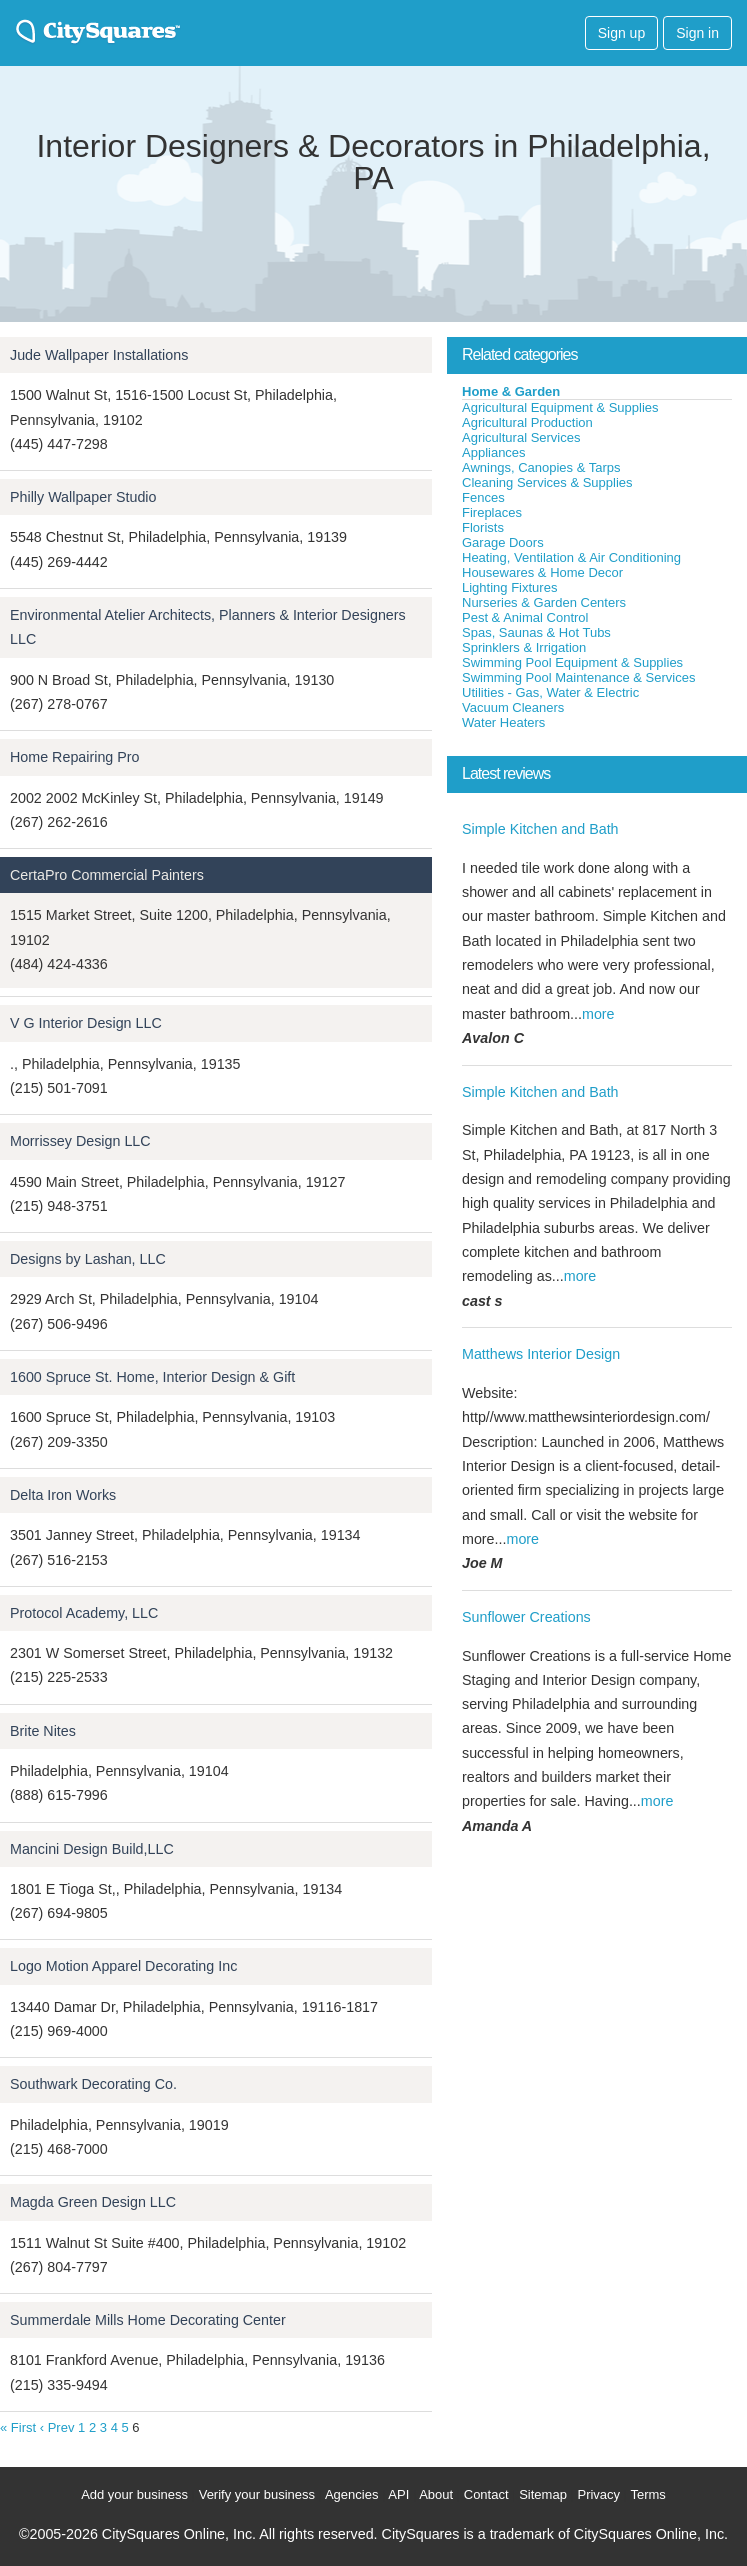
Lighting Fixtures (509, 587)
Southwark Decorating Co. (93, 2084)
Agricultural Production (527, 422)
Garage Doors (503, 542)
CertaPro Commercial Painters (107, 875)
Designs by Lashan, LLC (88, 1259)
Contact (486, 2494)
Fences (483, 497)
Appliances (494, 452)
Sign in (697, 33)
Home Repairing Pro (75, 757)
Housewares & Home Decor (542, 572)
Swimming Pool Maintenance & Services (578, 677)
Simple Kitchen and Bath (540, 829)
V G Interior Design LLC (86, 1023)
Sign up (621, 33)
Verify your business (257, 2494)
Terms (647, 2494)
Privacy (598, 2494)
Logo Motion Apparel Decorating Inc (123, 1966)
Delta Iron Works (63, 1495)
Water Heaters (503, 722)
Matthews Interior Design (541, 1354)
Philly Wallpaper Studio (83, 497)
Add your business (134, 2494)
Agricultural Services (521, 437)
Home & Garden (511, 391)
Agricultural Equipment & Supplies (560, 407)
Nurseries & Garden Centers (544, 602)
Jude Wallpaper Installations (99, 355)
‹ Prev (57, 2427)
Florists (483, 527)
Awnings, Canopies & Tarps (541, 467)
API (398, 2494)
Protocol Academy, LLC (84, 1613)
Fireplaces (492, 512)
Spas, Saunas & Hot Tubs (536, 632)
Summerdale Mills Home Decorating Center (148, 2320)
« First (18, 2427)
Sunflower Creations (526, 1617)
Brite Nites (43, 1731)
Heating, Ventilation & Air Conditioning (571, 557)
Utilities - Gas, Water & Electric (550, 692)
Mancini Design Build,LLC (92, 1849)
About (436, 2494)
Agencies (351, 2494)
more (598, 1014)
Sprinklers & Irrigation (524, 647)
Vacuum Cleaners (513, 707)
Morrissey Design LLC (80, 1141)
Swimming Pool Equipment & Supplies (572, 662)
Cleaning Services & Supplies (547, 482)
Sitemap (543, 2494)
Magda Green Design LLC (93, 2202)
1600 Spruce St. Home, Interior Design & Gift (152, 1377)
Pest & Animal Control (525, 617)
